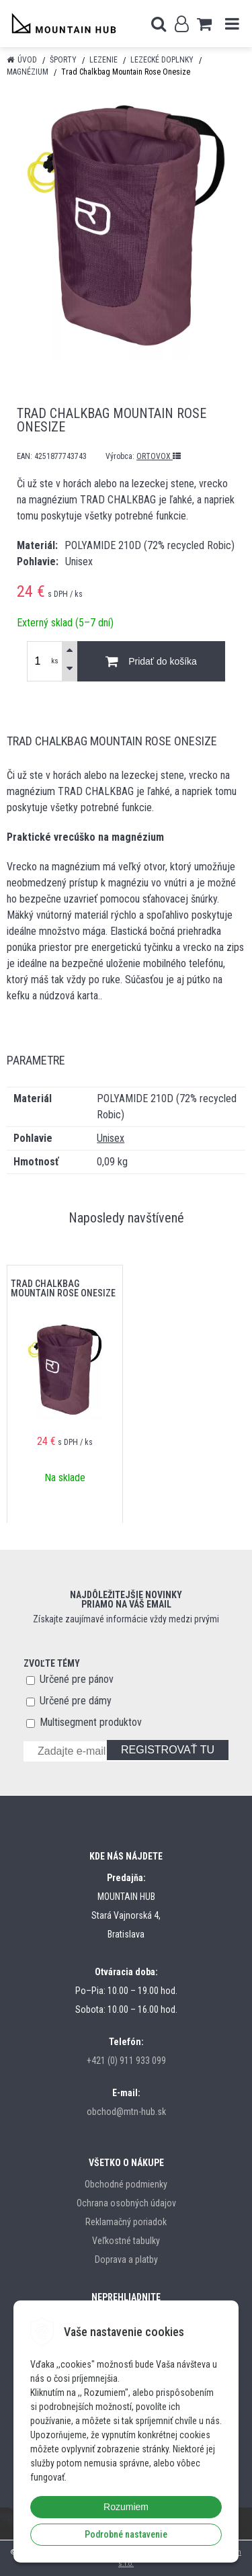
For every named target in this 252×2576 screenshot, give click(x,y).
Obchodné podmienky (126, 2184)
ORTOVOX (158, 456)
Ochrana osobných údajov (126, 2203)
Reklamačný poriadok (126, 2221)
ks (54, 661)
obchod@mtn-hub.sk (126, 2111)
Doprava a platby (126, 2259)
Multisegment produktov (91, 1722)
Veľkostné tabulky (126, 2240)
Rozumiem (126, 2506)
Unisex (110, 1138)
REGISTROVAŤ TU (167, 1749)
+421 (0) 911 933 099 (126, 2060)
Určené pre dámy (76, 1700)
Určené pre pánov (77, 1679)
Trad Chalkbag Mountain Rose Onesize (63, 1288)
